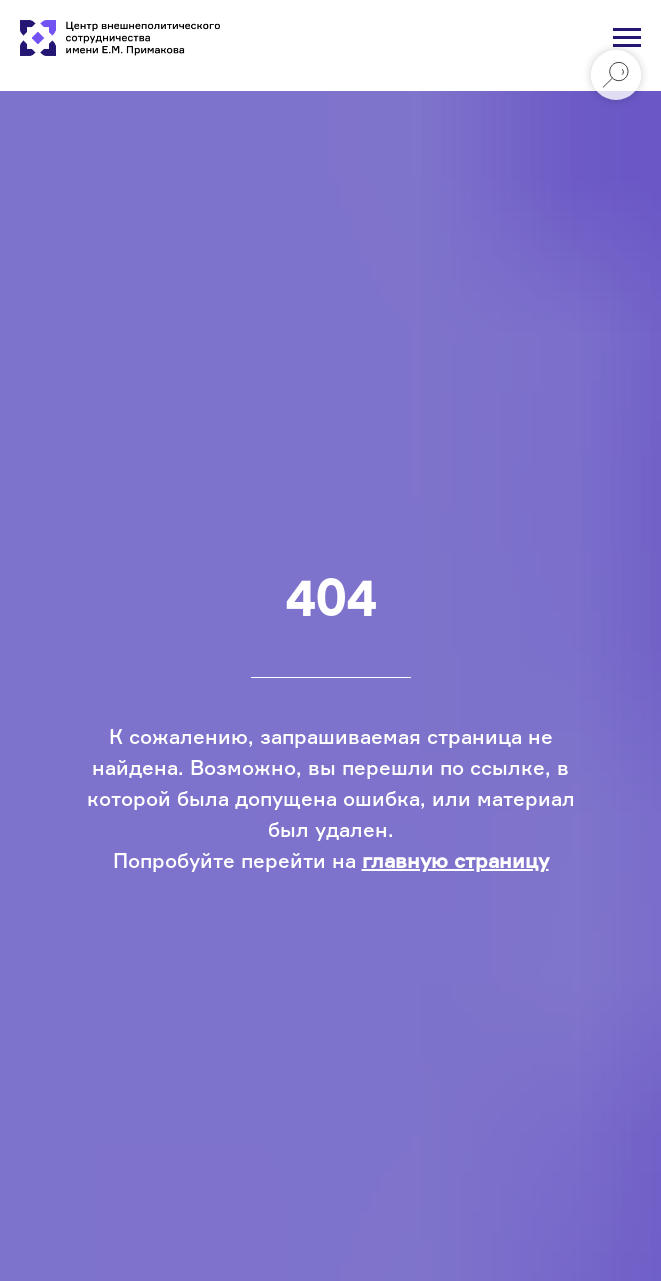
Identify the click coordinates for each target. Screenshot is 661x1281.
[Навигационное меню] (627, 38)
